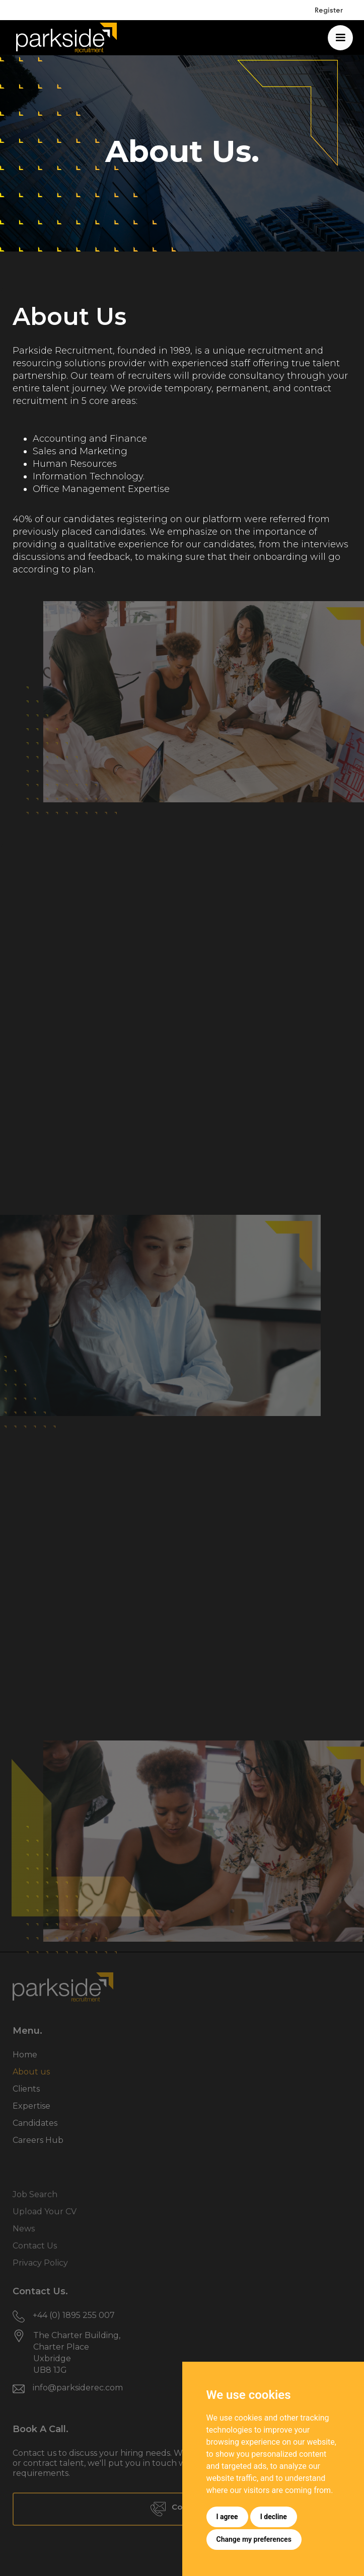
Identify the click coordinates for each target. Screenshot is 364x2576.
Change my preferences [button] (254, 2539)
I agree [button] (227, 2517)
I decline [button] (273, 2517)
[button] (340, 37)
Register (329, 10)
